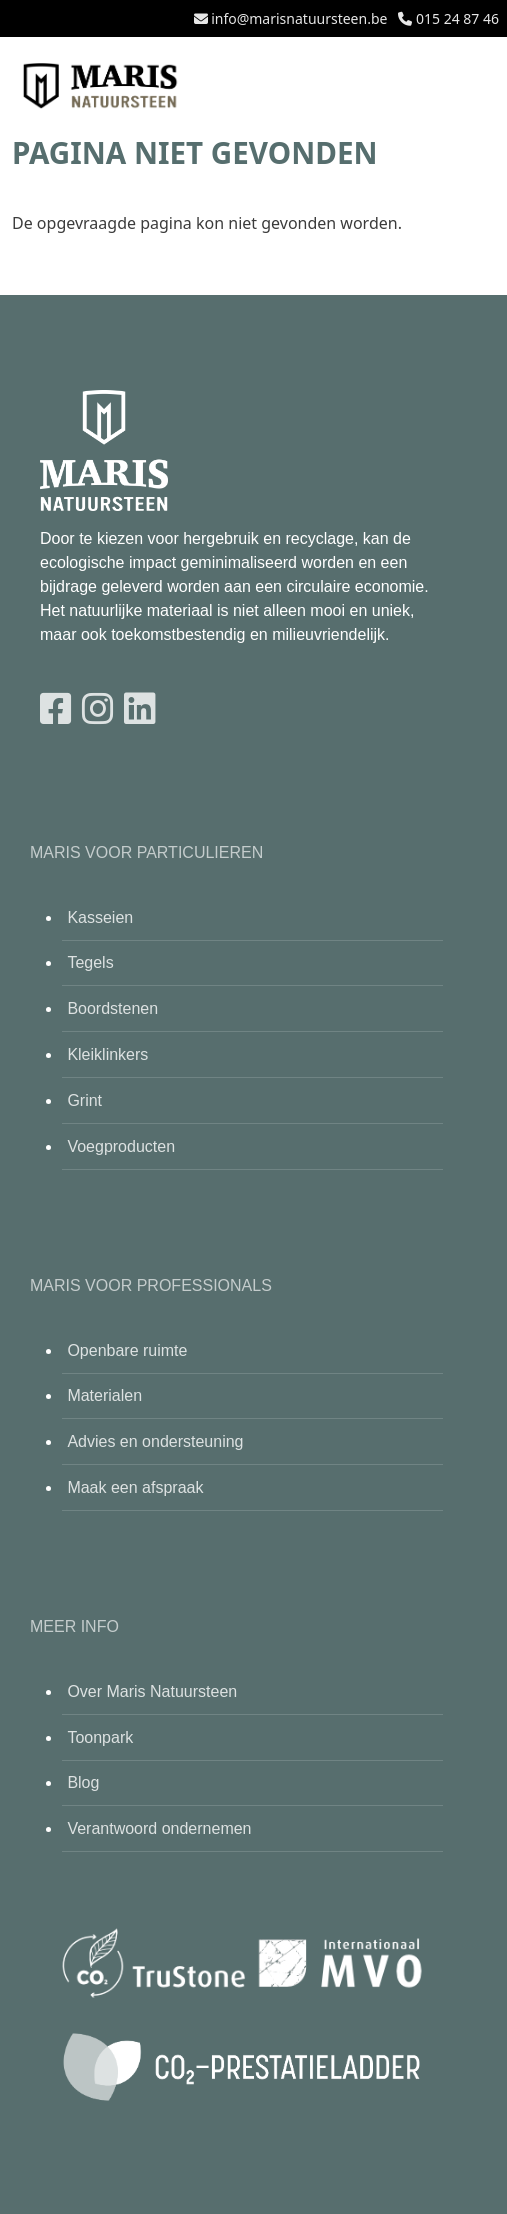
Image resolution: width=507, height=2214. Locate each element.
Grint (84, 1100)
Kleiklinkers (107, 1054)
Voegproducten (121, 1146)
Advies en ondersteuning (155, 1441)
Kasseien (100, 917)
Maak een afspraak (135, 1487)
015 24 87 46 (457, 18)
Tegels (90, 962)
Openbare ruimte (127, 1350)
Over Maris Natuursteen (152, 1691)
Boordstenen (112, 1008)
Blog (83, 1782)
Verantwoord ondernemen (159, 1828)
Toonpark (100, 1737)
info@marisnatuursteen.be (299, 18)
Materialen (104, 1395)
